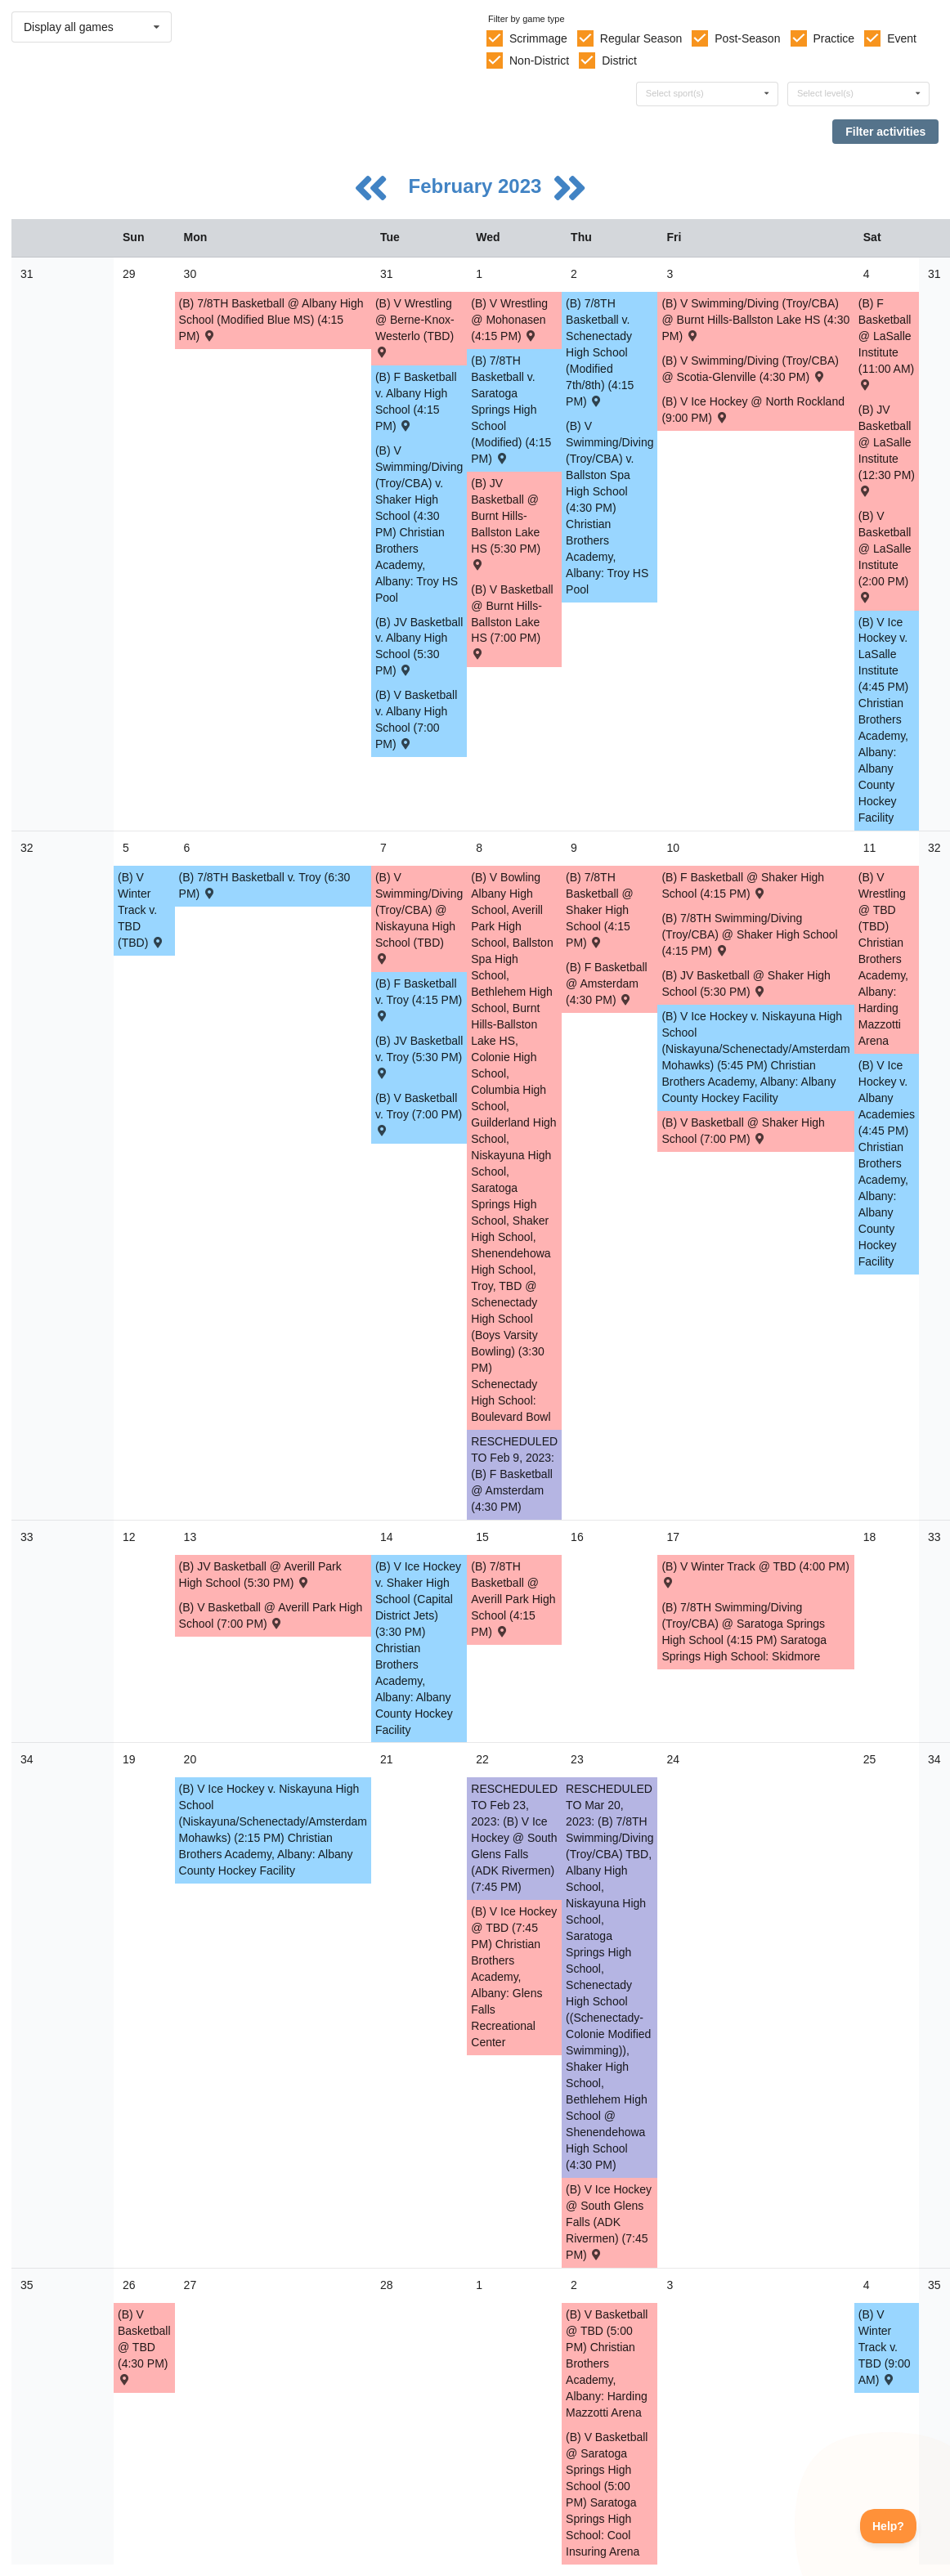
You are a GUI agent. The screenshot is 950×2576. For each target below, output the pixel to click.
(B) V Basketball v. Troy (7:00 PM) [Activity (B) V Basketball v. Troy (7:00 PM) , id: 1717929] (418, 1113)
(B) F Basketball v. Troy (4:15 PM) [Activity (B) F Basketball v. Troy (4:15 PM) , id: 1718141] (418, 998)
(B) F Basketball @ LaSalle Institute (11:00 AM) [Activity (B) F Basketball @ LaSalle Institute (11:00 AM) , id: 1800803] (886, 343)
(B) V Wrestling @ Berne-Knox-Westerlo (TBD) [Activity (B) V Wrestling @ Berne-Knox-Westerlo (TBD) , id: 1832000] (415, 326)
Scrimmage (538, 38)
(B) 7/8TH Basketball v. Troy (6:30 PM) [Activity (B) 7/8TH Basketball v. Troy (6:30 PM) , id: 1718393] (265, 885)
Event (901, 38)
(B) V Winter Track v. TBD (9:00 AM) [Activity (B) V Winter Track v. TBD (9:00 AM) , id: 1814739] (884, 2347)
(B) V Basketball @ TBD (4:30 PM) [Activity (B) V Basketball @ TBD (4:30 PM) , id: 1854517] (144, 2346)
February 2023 (478, 186)
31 (27, 273)
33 (27, 1536)
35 (27, 2285)
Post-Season (747, 38)
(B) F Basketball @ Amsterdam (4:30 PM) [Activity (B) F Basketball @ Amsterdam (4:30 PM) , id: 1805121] (607, 983)
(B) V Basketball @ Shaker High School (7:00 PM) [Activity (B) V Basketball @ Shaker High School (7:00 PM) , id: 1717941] (742, 1130)
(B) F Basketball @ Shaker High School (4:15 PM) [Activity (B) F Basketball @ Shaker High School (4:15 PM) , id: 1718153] (742, 885)
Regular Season (641, 38)
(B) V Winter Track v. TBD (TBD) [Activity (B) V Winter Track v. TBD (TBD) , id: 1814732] (141, 910)
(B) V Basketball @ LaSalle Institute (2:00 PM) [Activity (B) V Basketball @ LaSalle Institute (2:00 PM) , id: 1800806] (885, 555)
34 (27, 1759)
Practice (834, 38)
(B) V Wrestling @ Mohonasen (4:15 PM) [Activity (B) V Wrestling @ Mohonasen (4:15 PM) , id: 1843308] (509, 320)
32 (27, 847)
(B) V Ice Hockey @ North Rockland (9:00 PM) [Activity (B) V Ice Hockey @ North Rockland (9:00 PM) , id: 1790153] (753, 409)
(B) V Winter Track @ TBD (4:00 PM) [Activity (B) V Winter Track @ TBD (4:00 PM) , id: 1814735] (755, 1573)
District (619, 60)
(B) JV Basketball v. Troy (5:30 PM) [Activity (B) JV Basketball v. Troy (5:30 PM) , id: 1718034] (419, 1055)
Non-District (539, 60)
